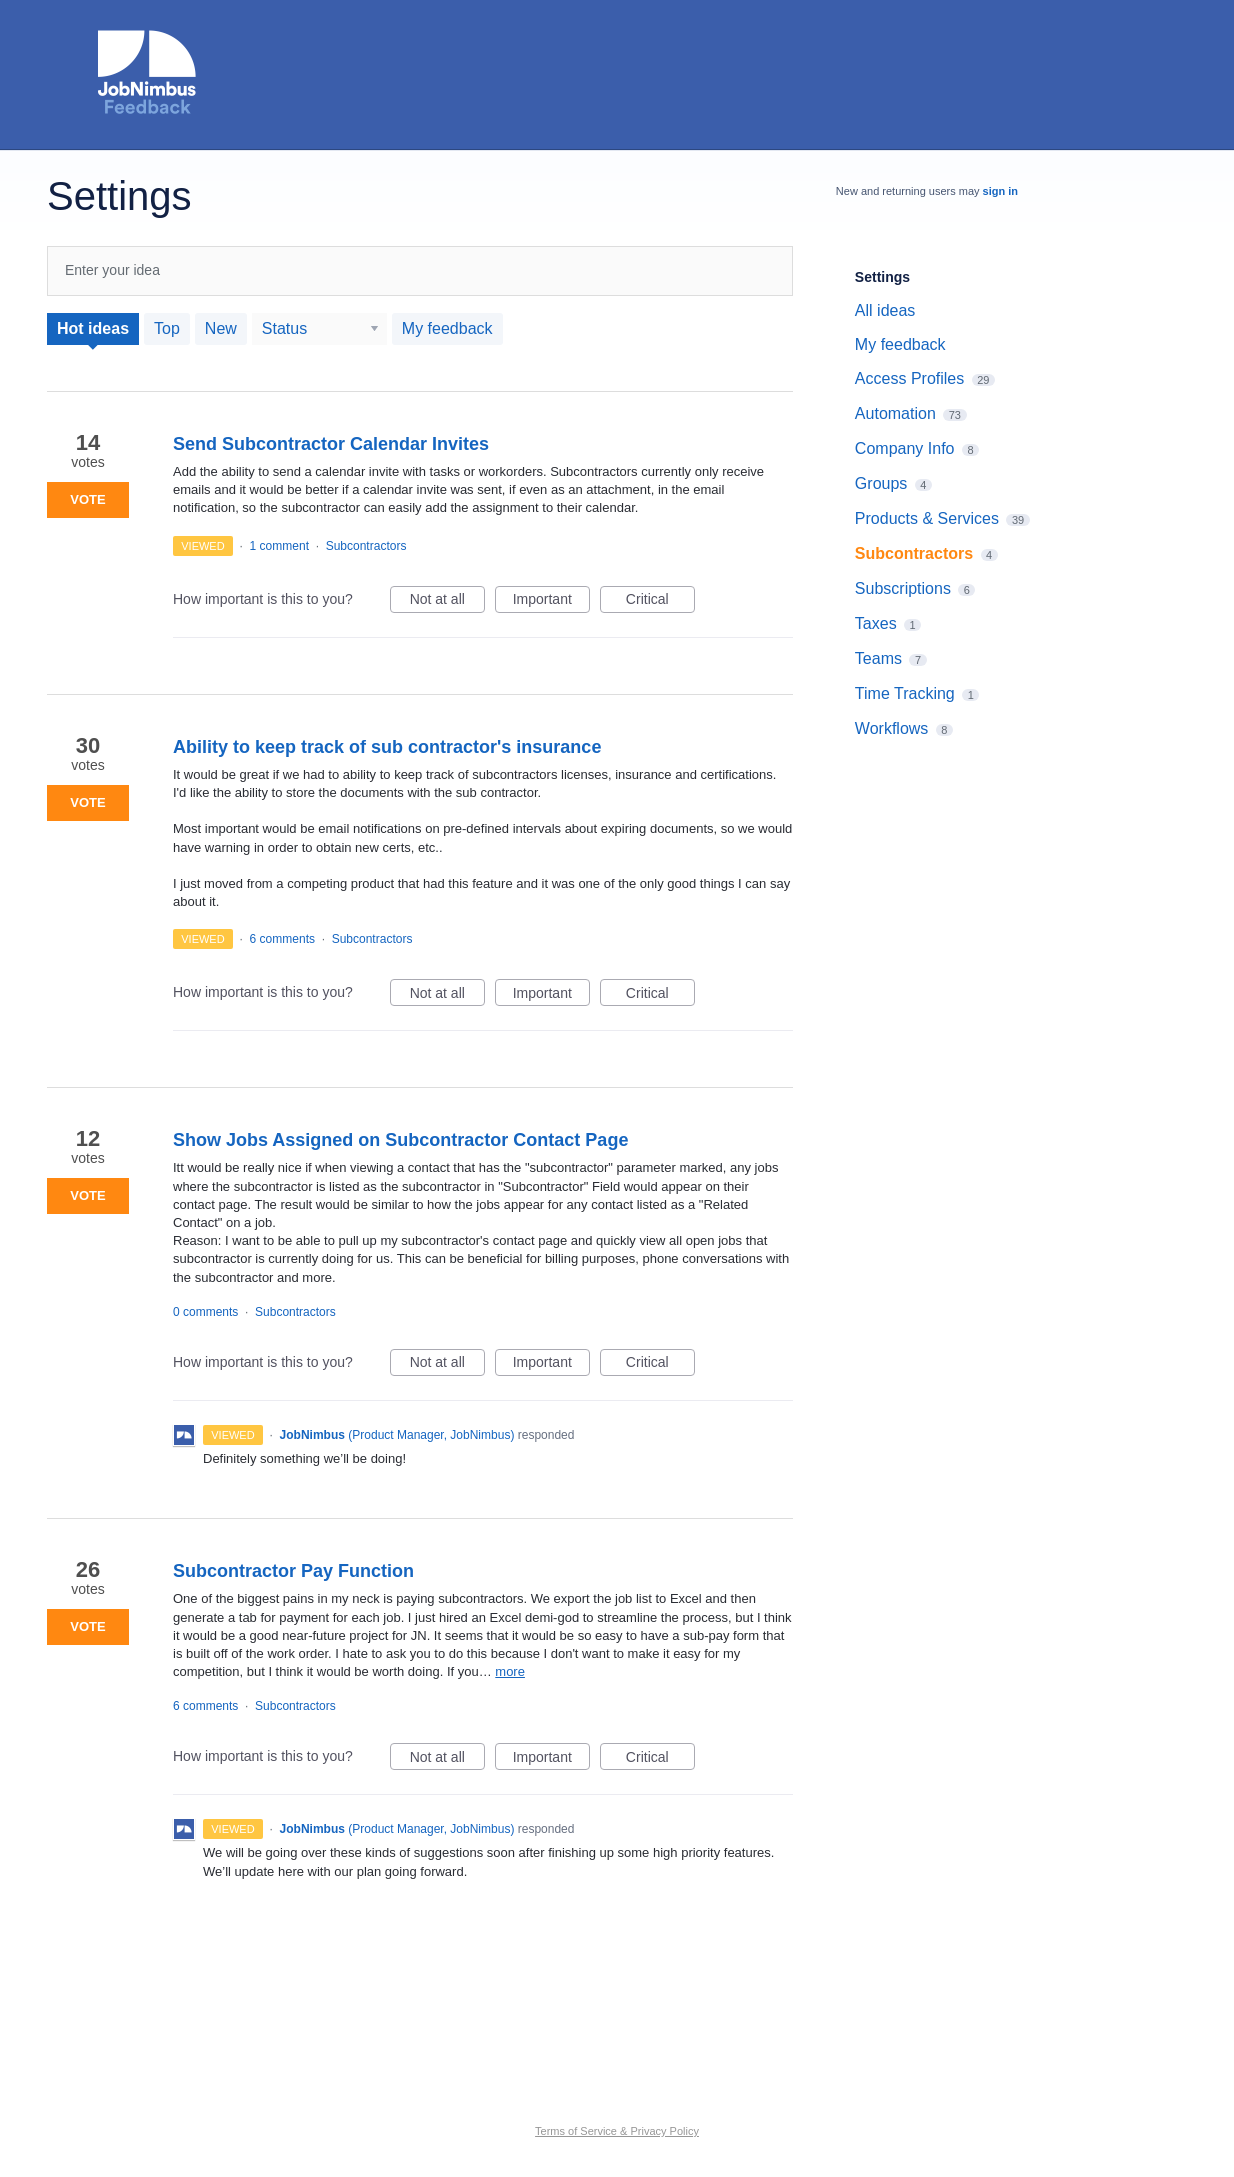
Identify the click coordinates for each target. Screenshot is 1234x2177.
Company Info (905, 448)
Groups (881, 483)
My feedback (447, 328)
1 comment (279, 546)
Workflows (892, 728)
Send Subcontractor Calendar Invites (331, 444)
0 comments (205, 1312)
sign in (1000, 191)
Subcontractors (366, 546)
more (510, 1671)
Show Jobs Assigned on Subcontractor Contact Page (400, 1140)
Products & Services (927, 518)
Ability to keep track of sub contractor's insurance (387, 747)
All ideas (885, 310)
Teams (878, 658)
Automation (895, 413)
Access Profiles (909, 378)
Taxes (876, 623)
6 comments (282, 939)
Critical (660, 602)
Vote (87, 499)
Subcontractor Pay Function (293, 1571)
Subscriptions (903, 588)
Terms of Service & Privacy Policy (617, 2131)
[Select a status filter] (320, 329)
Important (551, 602)
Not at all (447, 602)
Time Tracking (905, 693)
